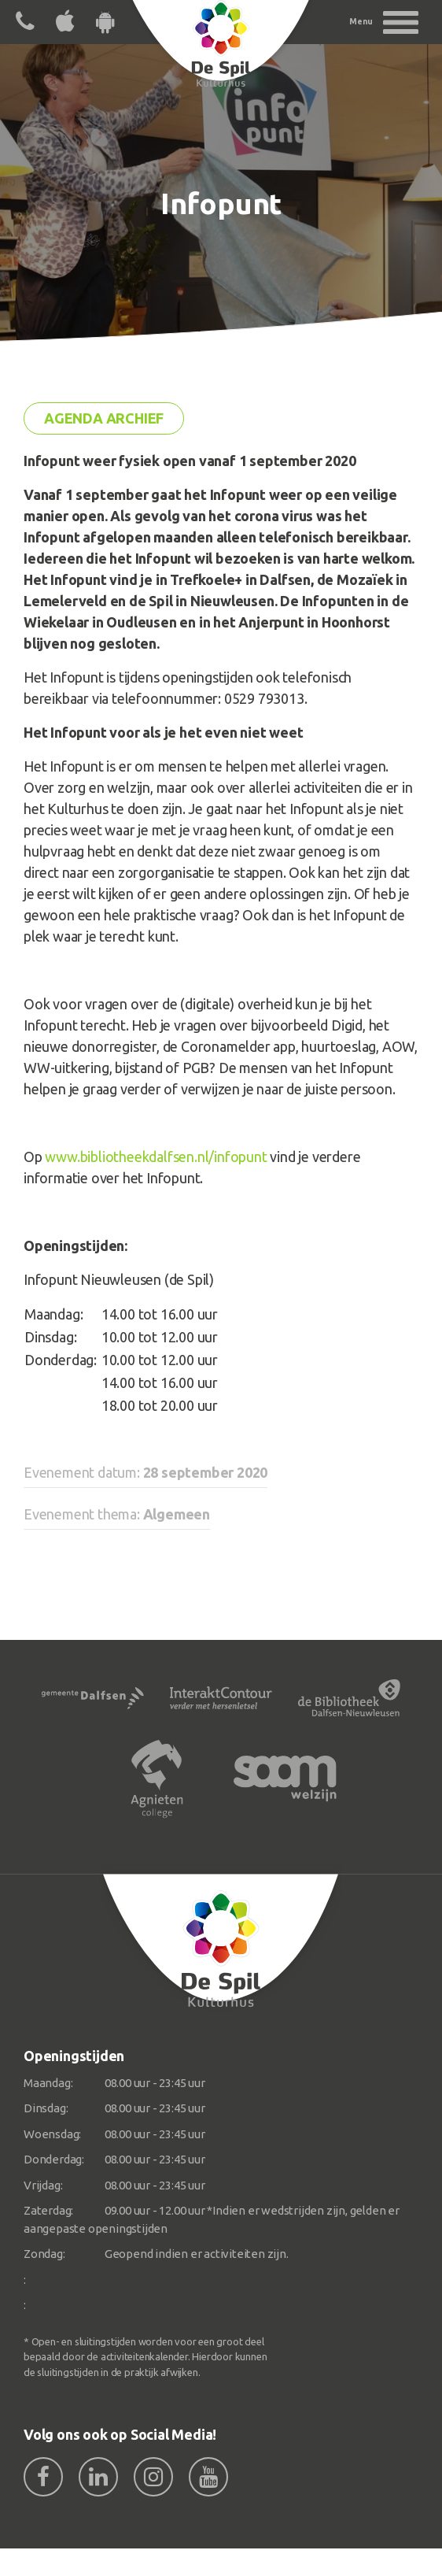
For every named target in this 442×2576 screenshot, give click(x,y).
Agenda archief (104, 418)
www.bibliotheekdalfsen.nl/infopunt (156, 1156)
